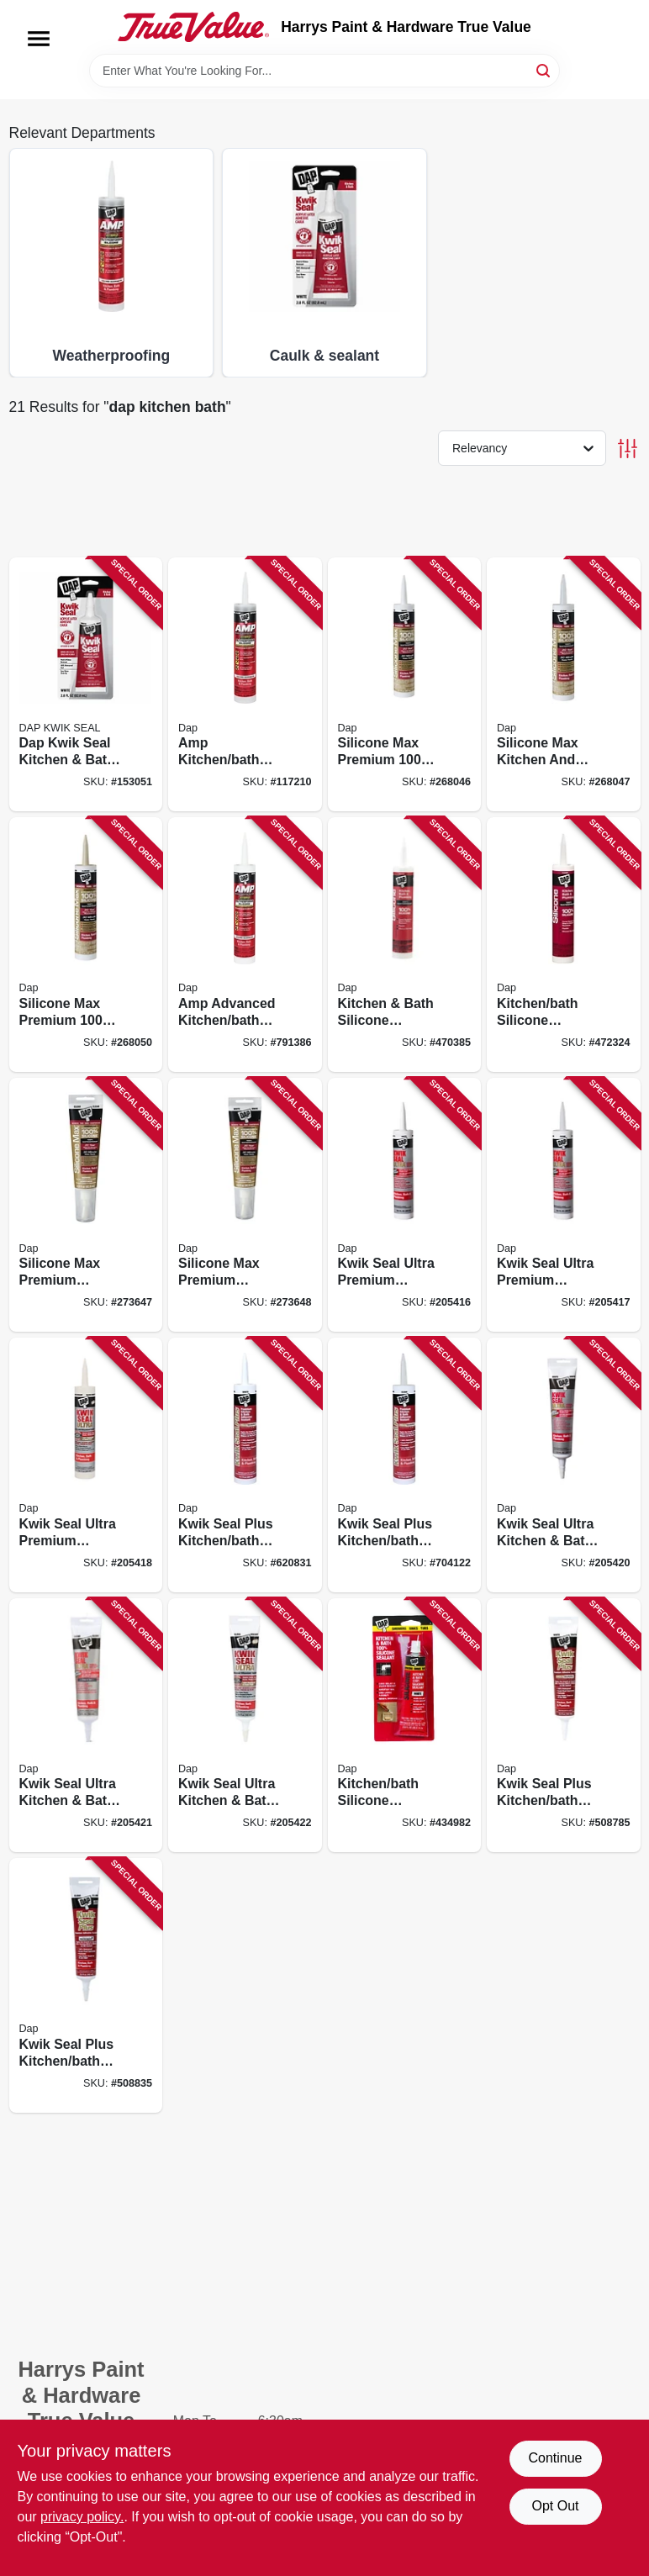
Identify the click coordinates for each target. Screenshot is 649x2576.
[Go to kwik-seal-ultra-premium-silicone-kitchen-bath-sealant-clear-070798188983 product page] (564, 1205)
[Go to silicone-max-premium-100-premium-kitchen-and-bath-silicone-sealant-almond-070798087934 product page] (86, 944)
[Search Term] (324, 70)
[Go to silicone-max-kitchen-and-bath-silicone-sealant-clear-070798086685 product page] (564, 684)
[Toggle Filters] (627, 448)
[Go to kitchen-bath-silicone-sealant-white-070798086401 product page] (405, 944)
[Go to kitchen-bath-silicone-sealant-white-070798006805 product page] (405, 1725)
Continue (555, 2458)
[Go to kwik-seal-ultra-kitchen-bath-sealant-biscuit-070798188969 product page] (245, 1725)
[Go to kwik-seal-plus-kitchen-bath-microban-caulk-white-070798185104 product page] (245, 1465)
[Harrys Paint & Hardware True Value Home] (193, 27)
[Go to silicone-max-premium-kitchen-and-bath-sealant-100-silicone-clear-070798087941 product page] (86, 1205)
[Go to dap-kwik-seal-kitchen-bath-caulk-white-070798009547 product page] (86, 684)
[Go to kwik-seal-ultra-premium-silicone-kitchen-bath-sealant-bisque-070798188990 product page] (86, 1465)
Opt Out (554, 2506)
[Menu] (39, 39)
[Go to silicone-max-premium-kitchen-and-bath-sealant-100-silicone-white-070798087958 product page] (245, 1205)
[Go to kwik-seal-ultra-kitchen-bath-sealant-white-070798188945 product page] (564, 1465)
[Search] (544, 69)
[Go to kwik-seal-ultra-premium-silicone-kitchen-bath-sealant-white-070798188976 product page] (405, 1205)
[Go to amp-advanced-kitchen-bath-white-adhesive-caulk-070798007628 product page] (245, 944)
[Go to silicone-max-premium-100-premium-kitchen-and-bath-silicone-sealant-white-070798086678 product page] (405, 684)
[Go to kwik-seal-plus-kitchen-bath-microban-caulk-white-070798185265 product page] (564, 1725)
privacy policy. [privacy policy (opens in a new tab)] (82, 2517)
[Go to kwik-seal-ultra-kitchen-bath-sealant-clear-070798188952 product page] (86, 1725)
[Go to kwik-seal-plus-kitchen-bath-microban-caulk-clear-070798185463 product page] (86, 1985)
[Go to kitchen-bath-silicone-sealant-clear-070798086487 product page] (564, 944)
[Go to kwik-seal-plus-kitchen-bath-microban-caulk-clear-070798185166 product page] (405, 1465)
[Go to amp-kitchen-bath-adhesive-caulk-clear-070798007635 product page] (245, 684)
